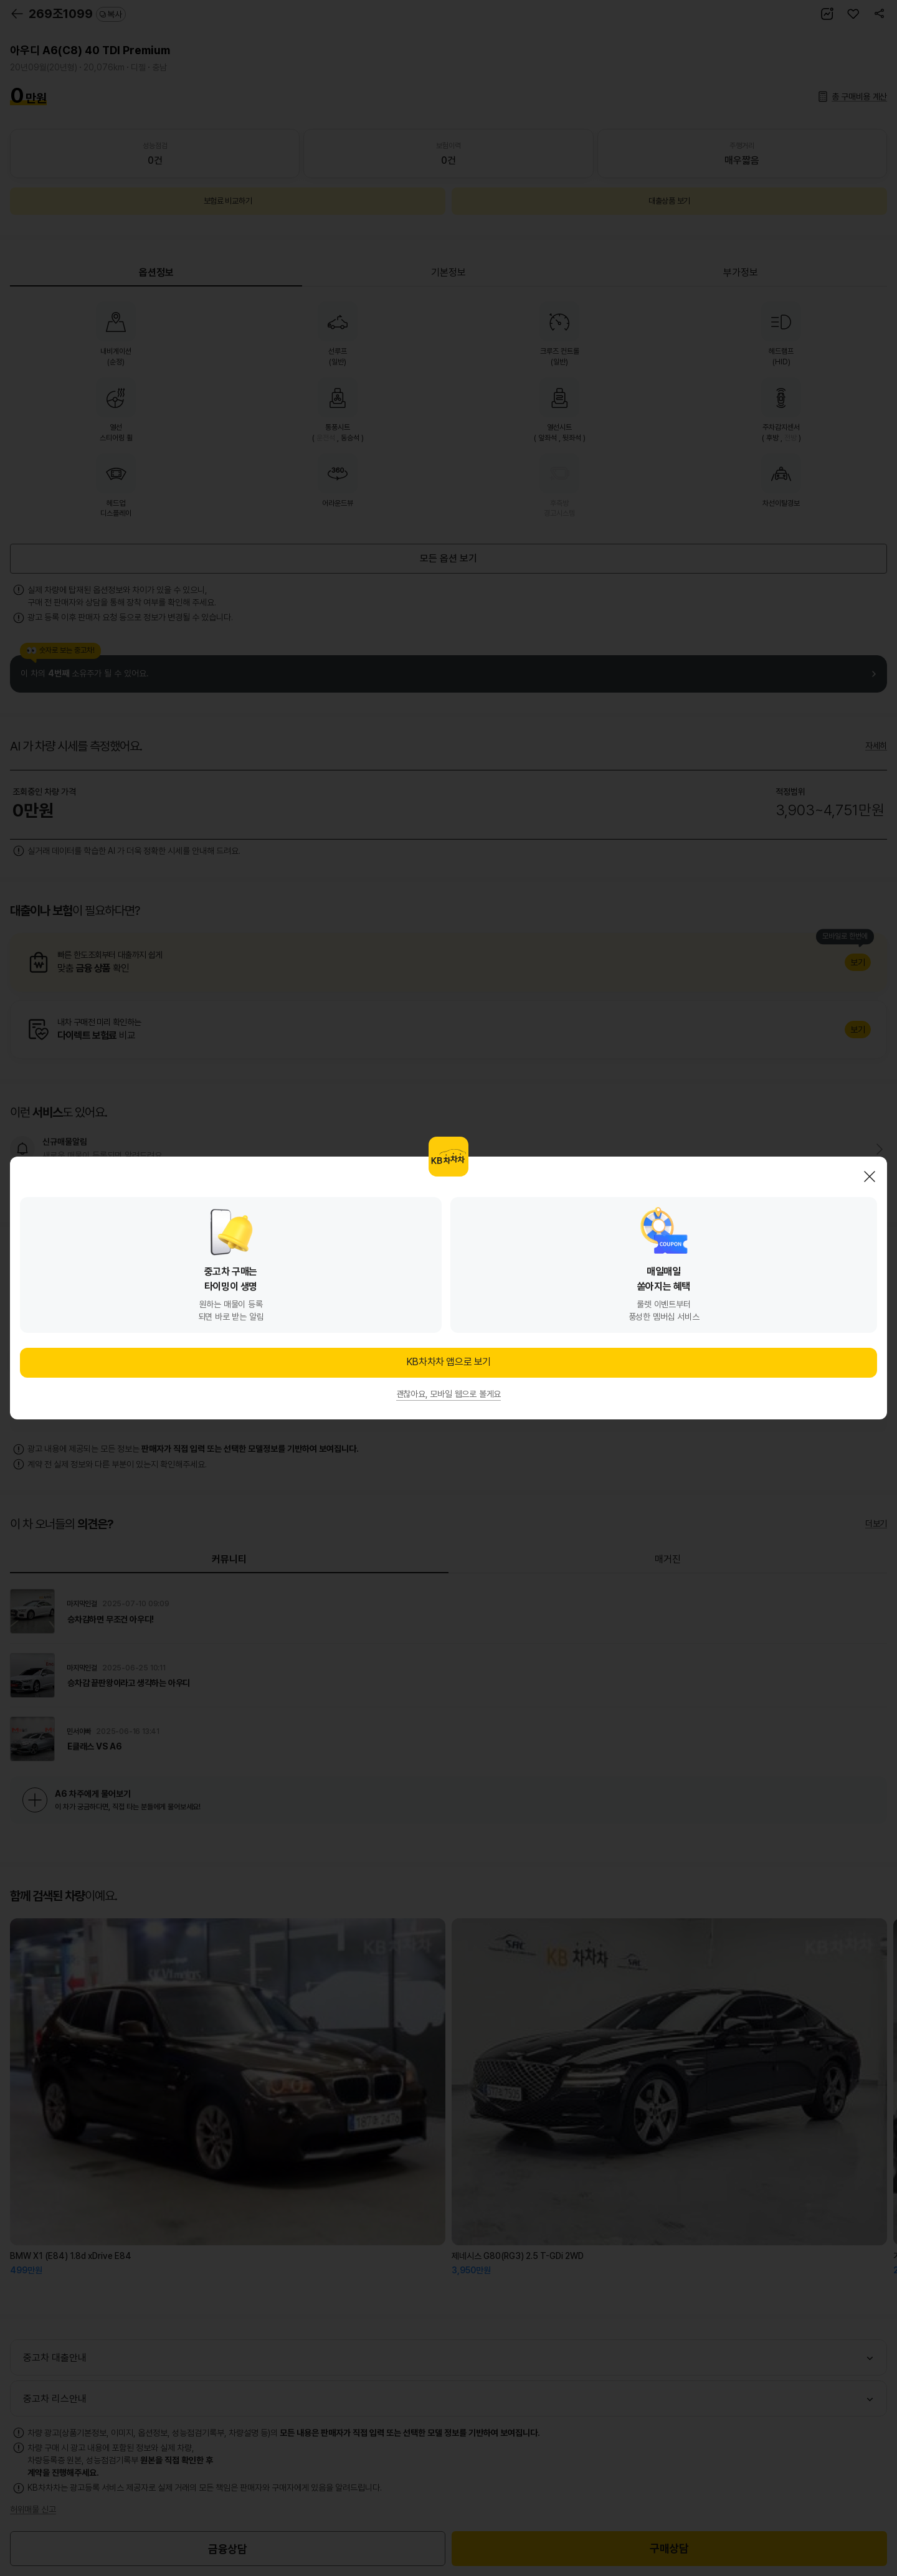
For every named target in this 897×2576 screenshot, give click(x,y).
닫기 (869, 1176)
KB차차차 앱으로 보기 (448, 1362)
